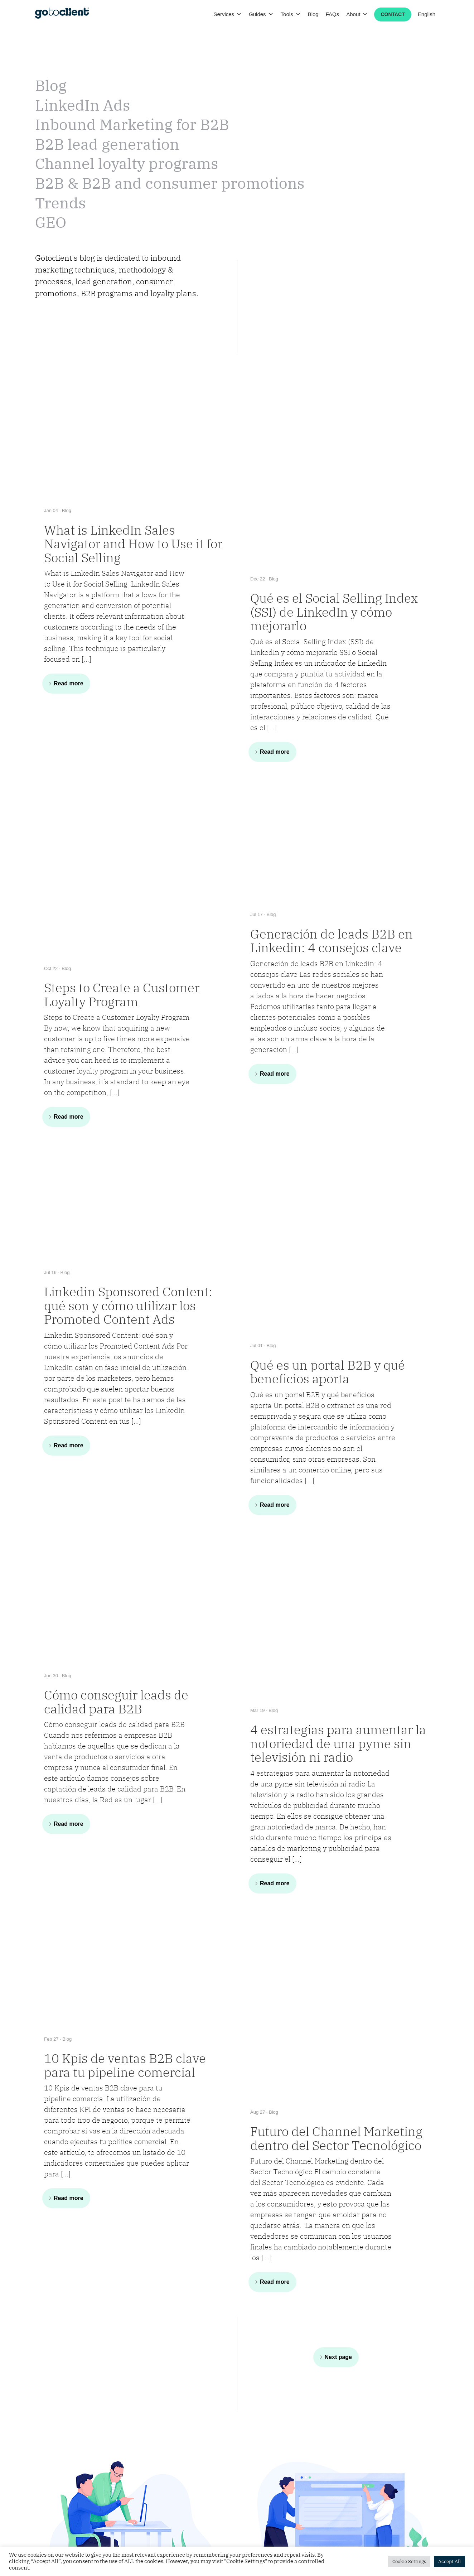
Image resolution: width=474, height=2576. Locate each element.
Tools (291, 14)
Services (228, 14)
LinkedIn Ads (82, 105)
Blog (313, 14)
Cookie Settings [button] (409, 2561)
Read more (68, 683)
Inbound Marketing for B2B (132, 124)
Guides (261, 14)
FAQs (332, 14)
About (357, 14)
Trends (60, 203)
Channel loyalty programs (126, 163)
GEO (50, 222)
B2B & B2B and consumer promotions (170, 183)
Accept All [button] (449, 2561)
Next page (338, 2357)
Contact (393, 14)
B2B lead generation (107, 144)
